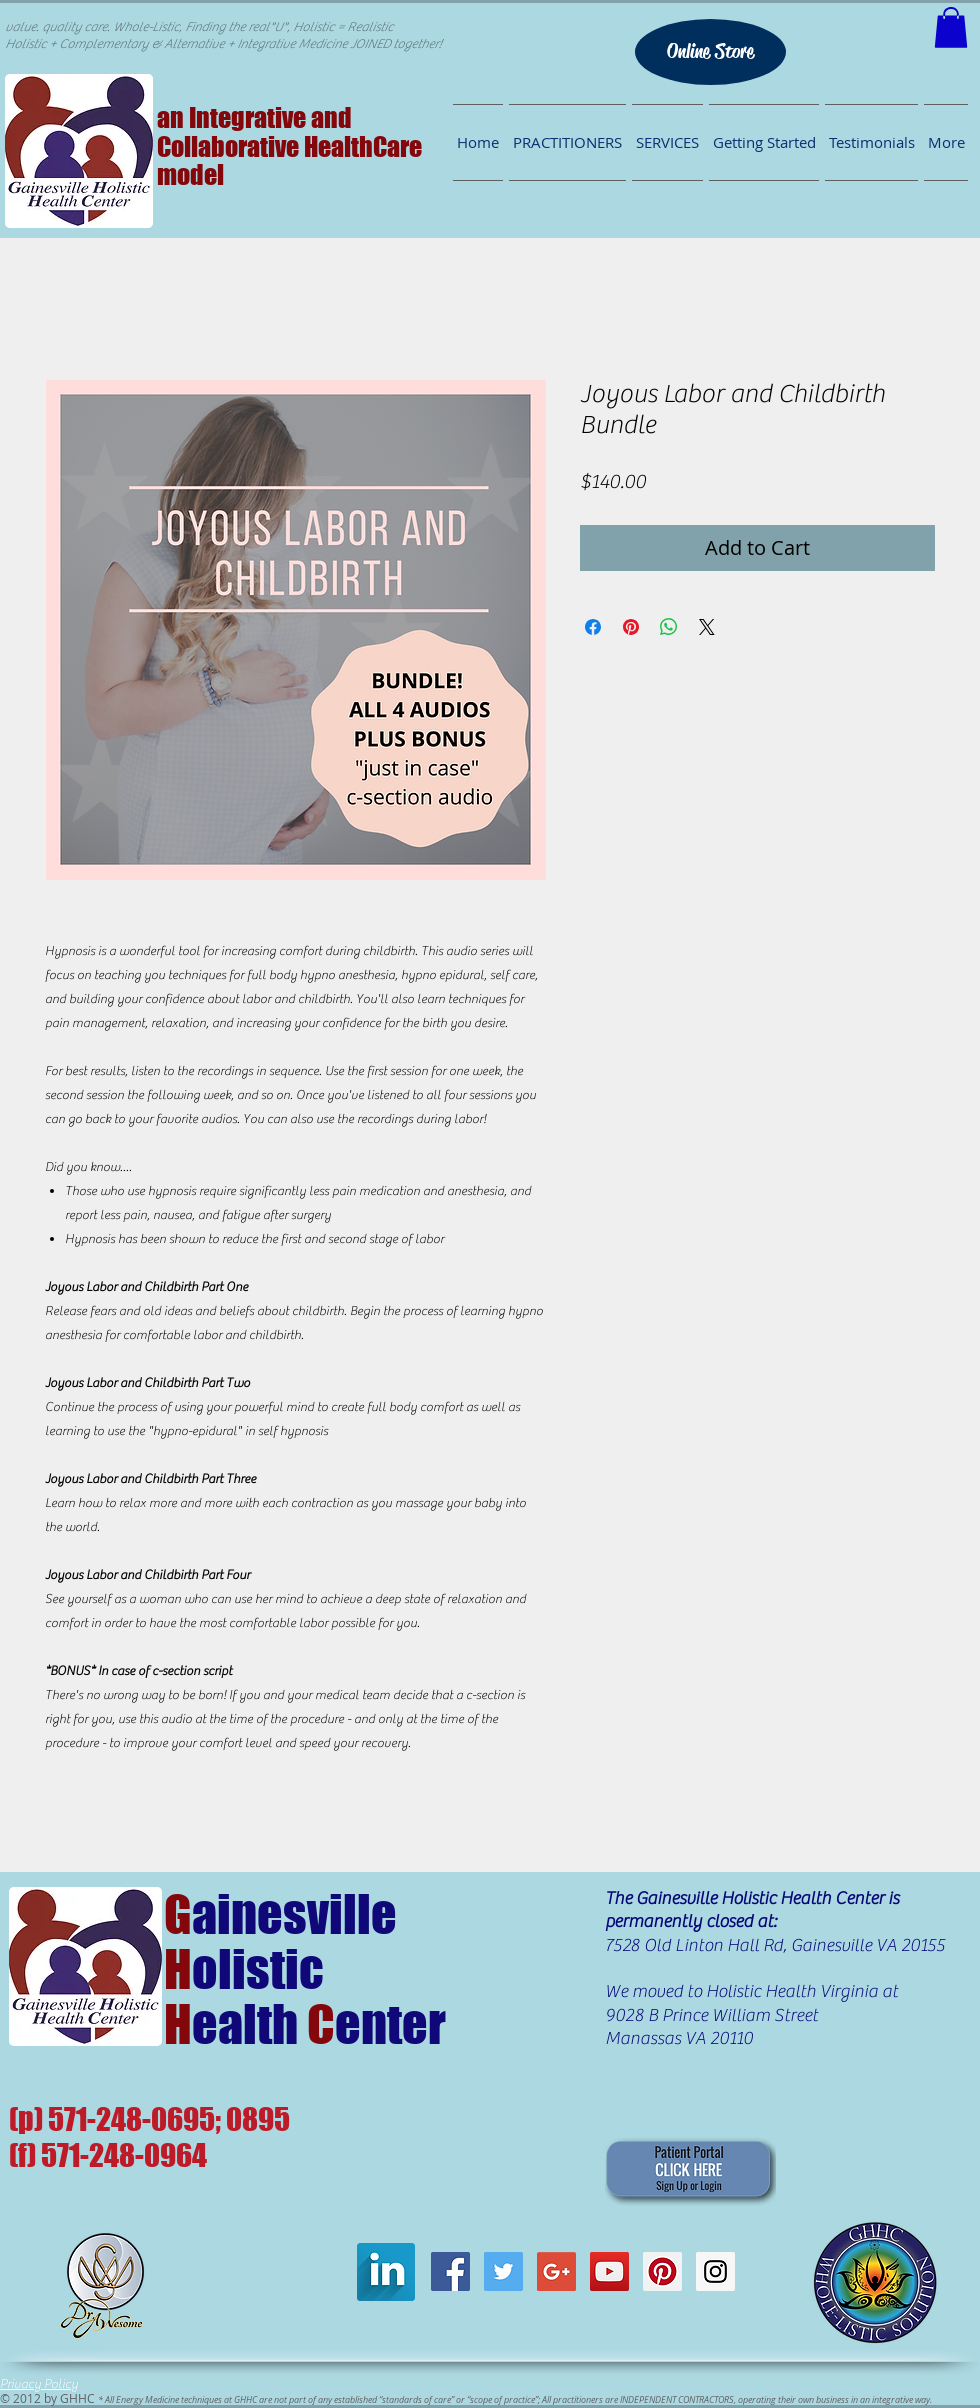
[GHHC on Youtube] (609, 2271)
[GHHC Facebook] (450, 2271)
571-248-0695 (131, 2119)
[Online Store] (710, 52)
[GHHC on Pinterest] (662, 2271)
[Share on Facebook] (593, 627)
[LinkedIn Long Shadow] (386, 2272)
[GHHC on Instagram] (715, 2271)
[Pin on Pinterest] (631, 627)
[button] (951, 27)
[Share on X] (707, 627)
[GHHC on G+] (556, 2271)
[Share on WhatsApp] (669, 627)
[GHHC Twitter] (503, 2271)
